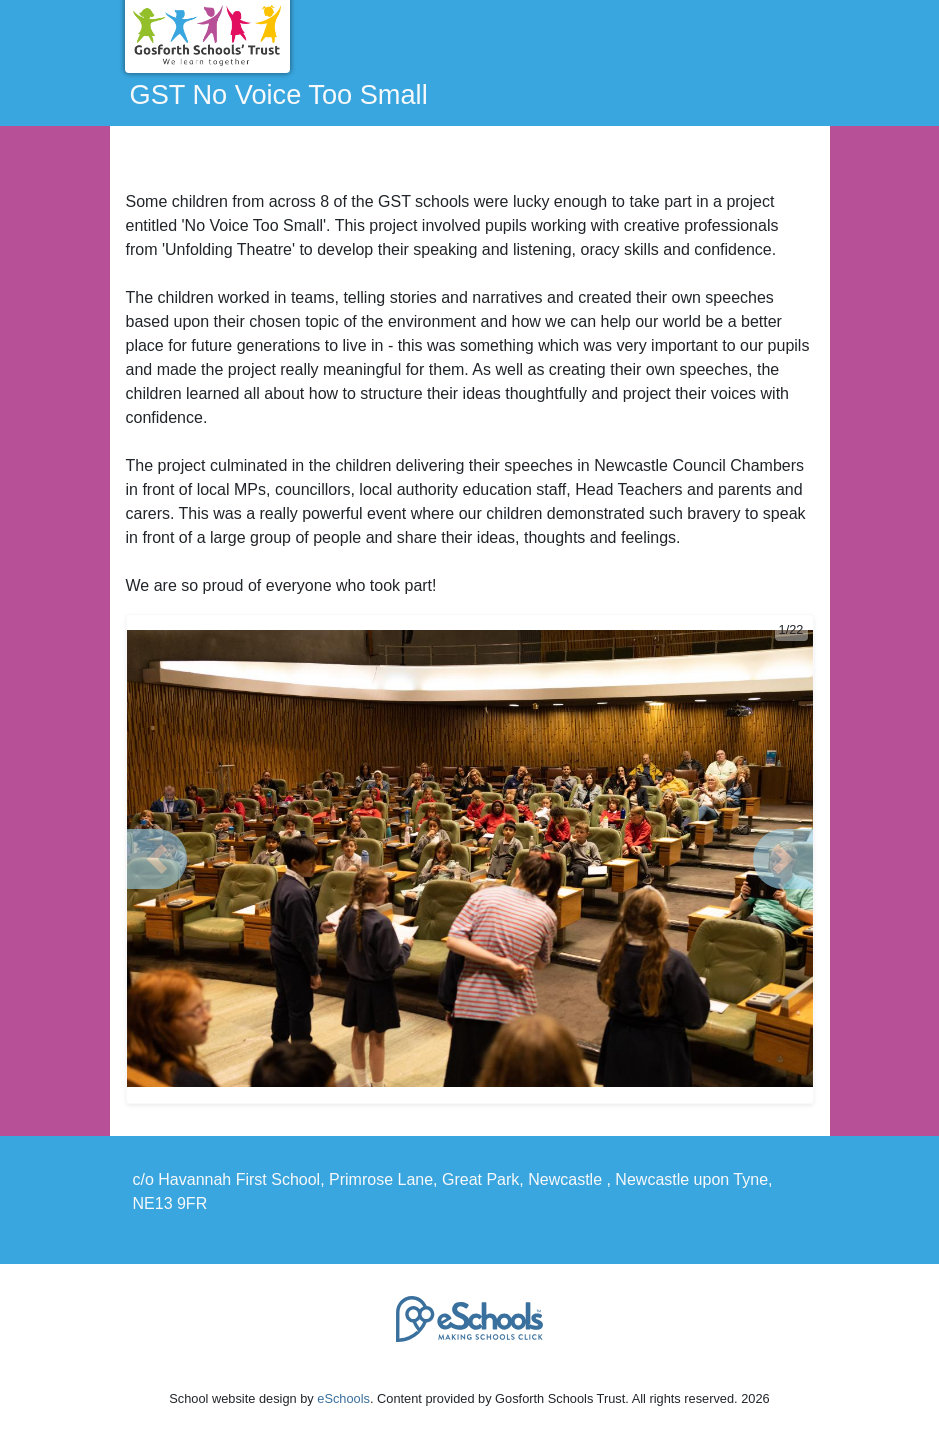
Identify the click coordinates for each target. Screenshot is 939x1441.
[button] (157, 859)
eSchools (343, 1398)
